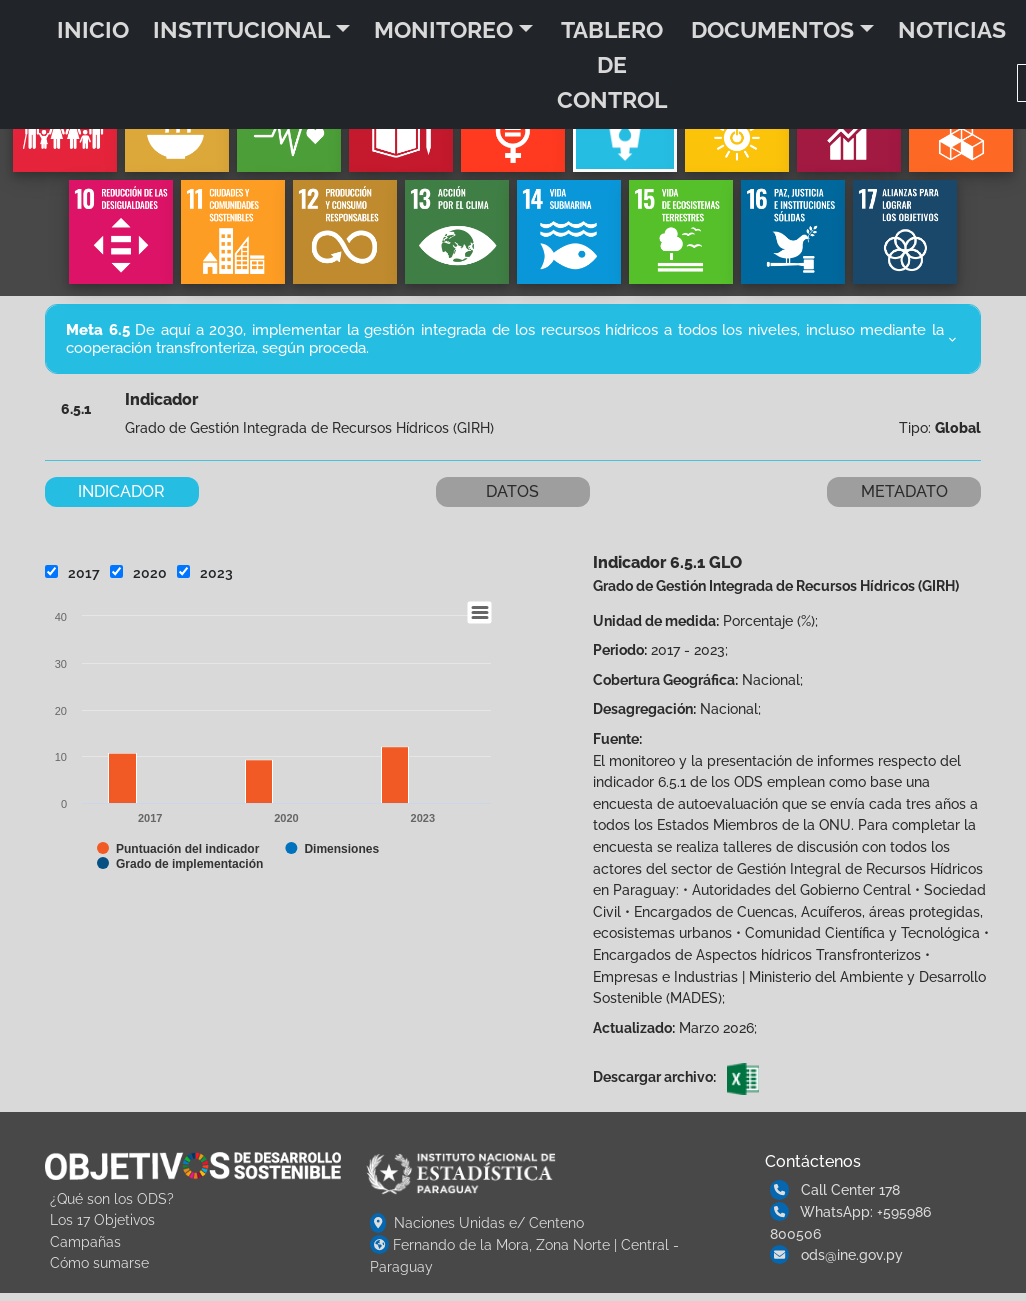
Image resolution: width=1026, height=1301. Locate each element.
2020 (138, 572)
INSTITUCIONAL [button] (241, 29)
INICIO (93, 29)
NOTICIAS (952, 29)
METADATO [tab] (904, 491)
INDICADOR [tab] (121, 491)
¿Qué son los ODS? (112, 1198)
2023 (205, 572)
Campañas (85, 1241)
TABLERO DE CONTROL (612, 64)
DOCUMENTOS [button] (772, 29)
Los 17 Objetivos (102, 1219)
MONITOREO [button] (443, 29)
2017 (72, 572)
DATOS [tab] (512, 491)
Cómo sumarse (99, 1262)
